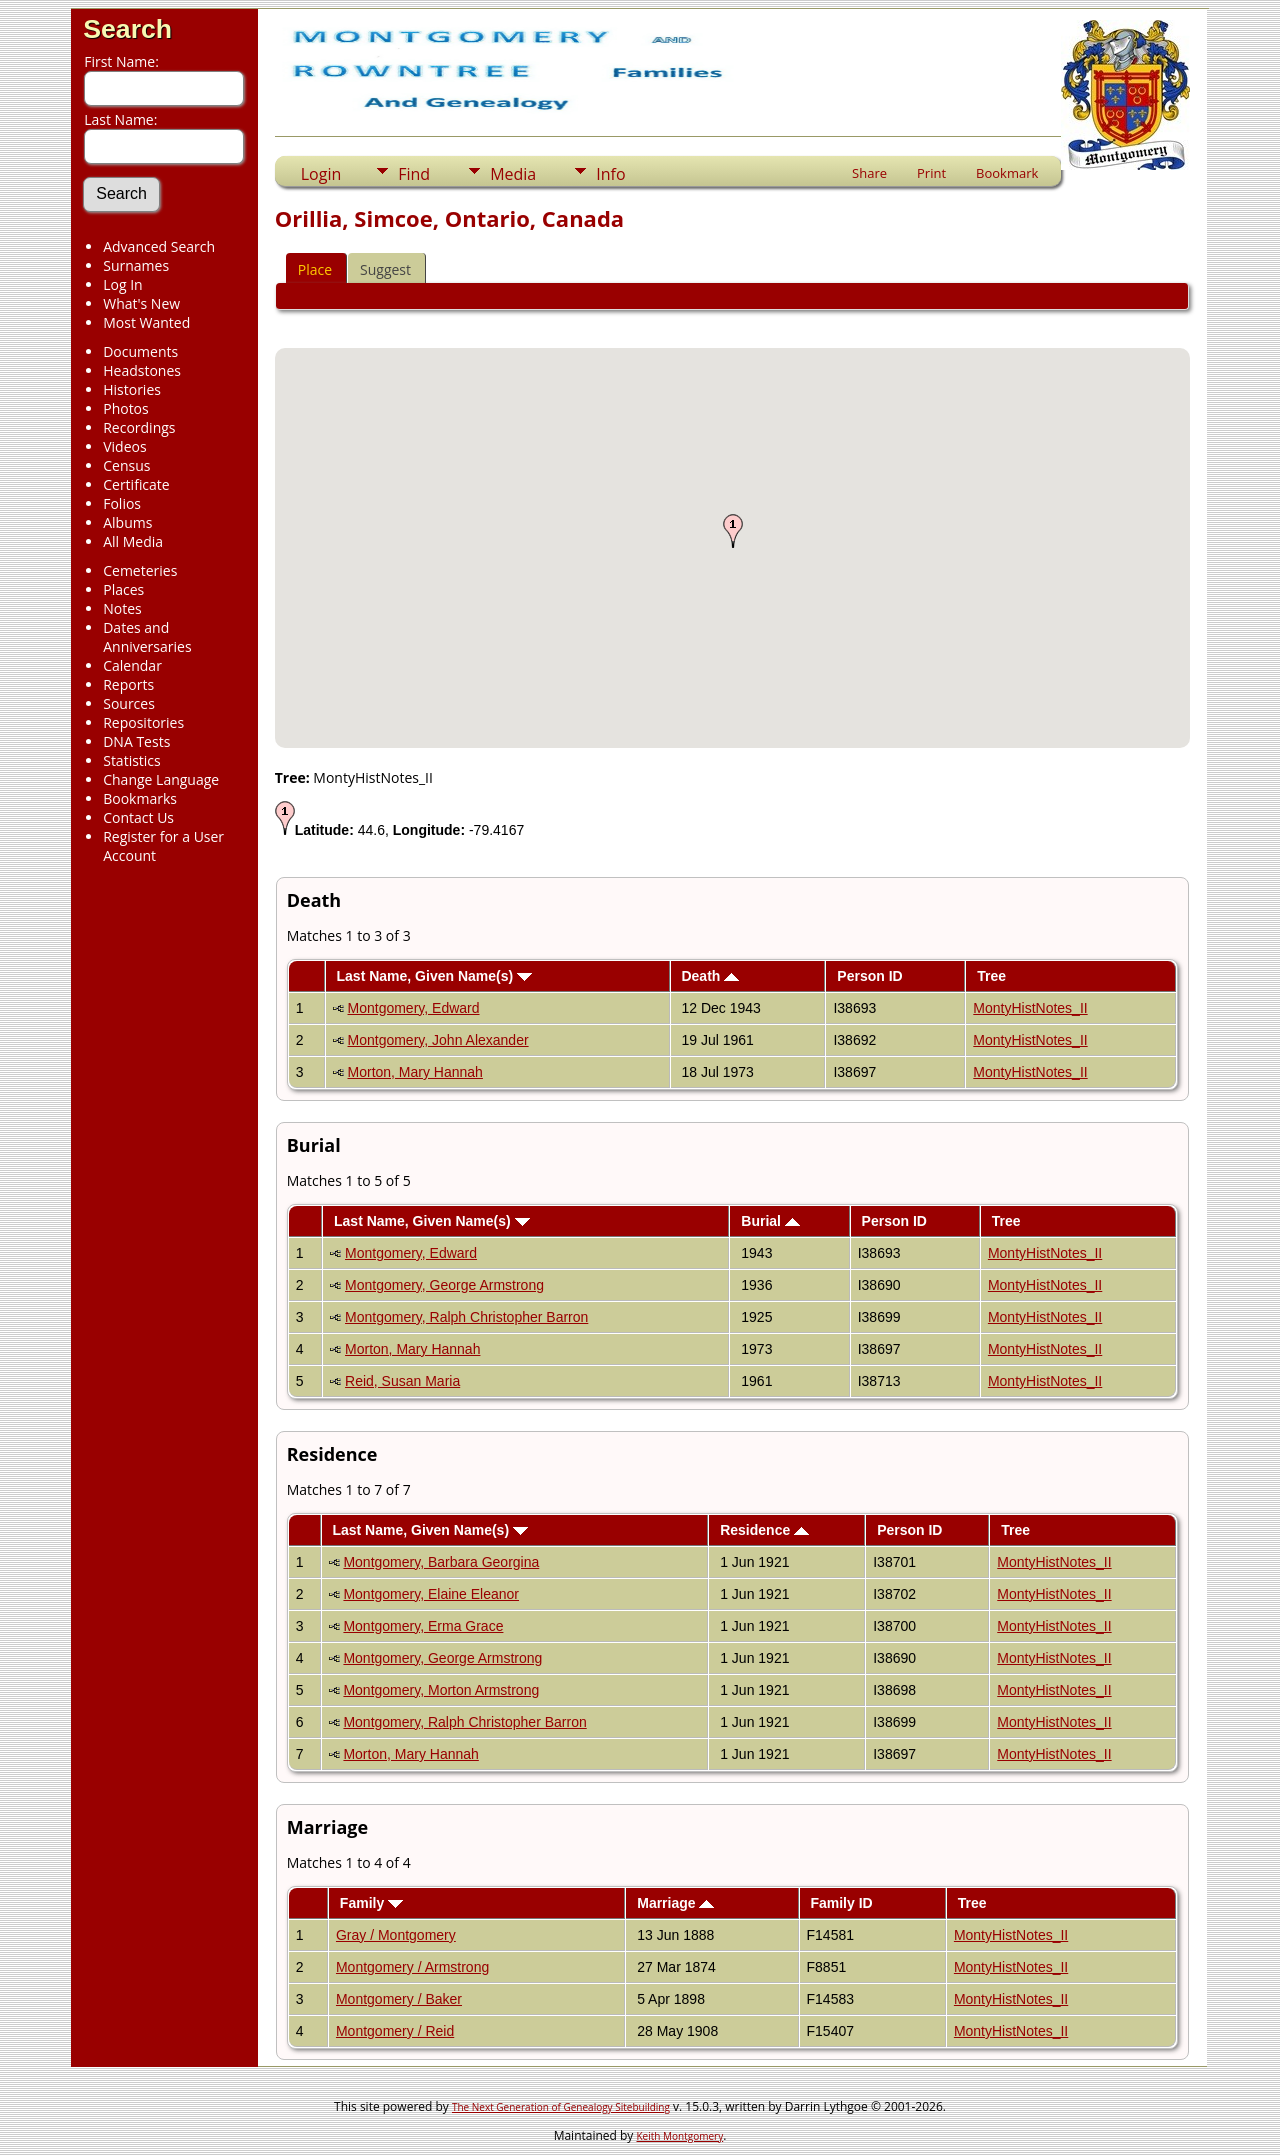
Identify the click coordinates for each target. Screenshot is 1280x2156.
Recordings (139, 427)
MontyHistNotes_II (1030, 1008)
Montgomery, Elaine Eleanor (431, 1594)
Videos (124, 446)
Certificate (136, 484)
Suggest (385, 269)
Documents (140, 351)
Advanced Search (159, 246)
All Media (133, 541)
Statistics (132, 760)
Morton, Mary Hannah (415, 1072)
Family (371, 1903)
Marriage (675, 1903)
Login (321, 174)
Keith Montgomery (680, 2136)
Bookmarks (140, 798)
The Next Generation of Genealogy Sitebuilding (561, 2107)
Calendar (132, 665)
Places (123, 589)
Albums (127, 522)
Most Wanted (146, 322)
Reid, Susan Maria (402, 1381)
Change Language (161, 779)
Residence (764, 1530)
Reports (128, 684)
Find (414, 174)
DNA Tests (136, 741)
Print (931, 173)
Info (610, 174)
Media (513, 174)
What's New (141, 303)
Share (869, 173)
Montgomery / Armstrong (412, 1967)
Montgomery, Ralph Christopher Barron (466, 1317)
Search (127, 29)
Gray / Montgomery (396, 1935)
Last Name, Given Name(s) (435, 976)
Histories (132, 389)
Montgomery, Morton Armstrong (441, 1690)
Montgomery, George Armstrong (444, 1285)
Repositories (143, 722)
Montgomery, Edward (414, 1008)
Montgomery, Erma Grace (423, 1626)
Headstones (142, 370)
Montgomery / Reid (395, 2031)
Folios (122, 503)
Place (315, 269)
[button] (733, 531)
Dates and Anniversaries (147, 637)
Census (126, 465)
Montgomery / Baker (399, 1999)
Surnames (136, 265)
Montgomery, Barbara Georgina (441, 1562)
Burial (770, 1221)
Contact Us (138, 817)
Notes (122, 608)
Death (710, 976)
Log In (122, 284)
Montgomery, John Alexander (438, 1040)
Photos (126, 408)
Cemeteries (140, 570)
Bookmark (1007, 173)
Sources (129, 703)
